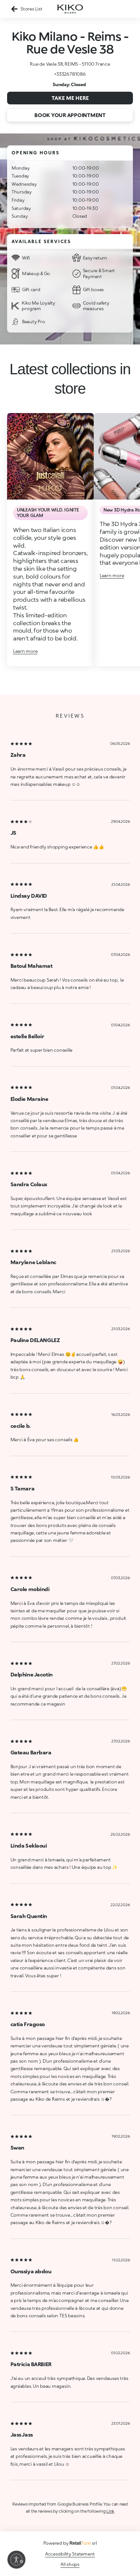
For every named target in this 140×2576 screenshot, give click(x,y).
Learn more (25, 651)
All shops (70, 2564)
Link (110, 2511)
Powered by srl (70, 2543)
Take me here (70, 98)
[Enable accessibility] (16, 2560)
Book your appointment (70, 115)
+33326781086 (69, 74)
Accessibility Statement (70, 2554)
